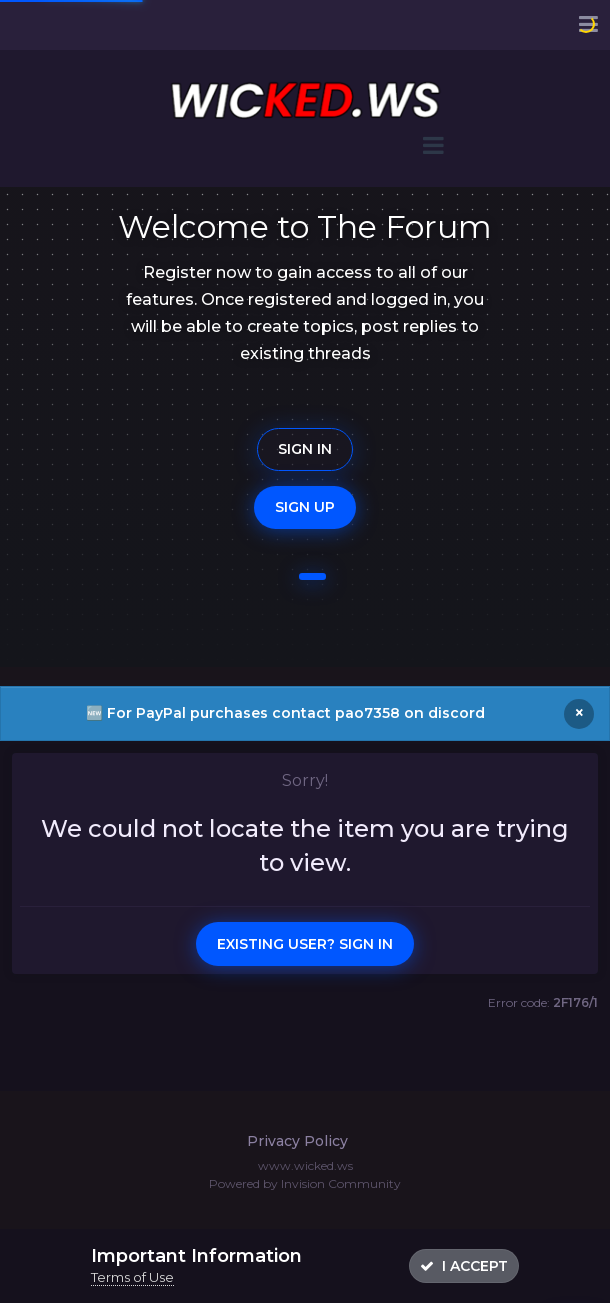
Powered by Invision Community (305, 1183)
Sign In (305, 449)
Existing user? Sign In (305, 944)
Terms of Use (132, 1277)
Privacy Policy (297, 1141)
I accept (464, 1266)
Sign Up (305, 507)
